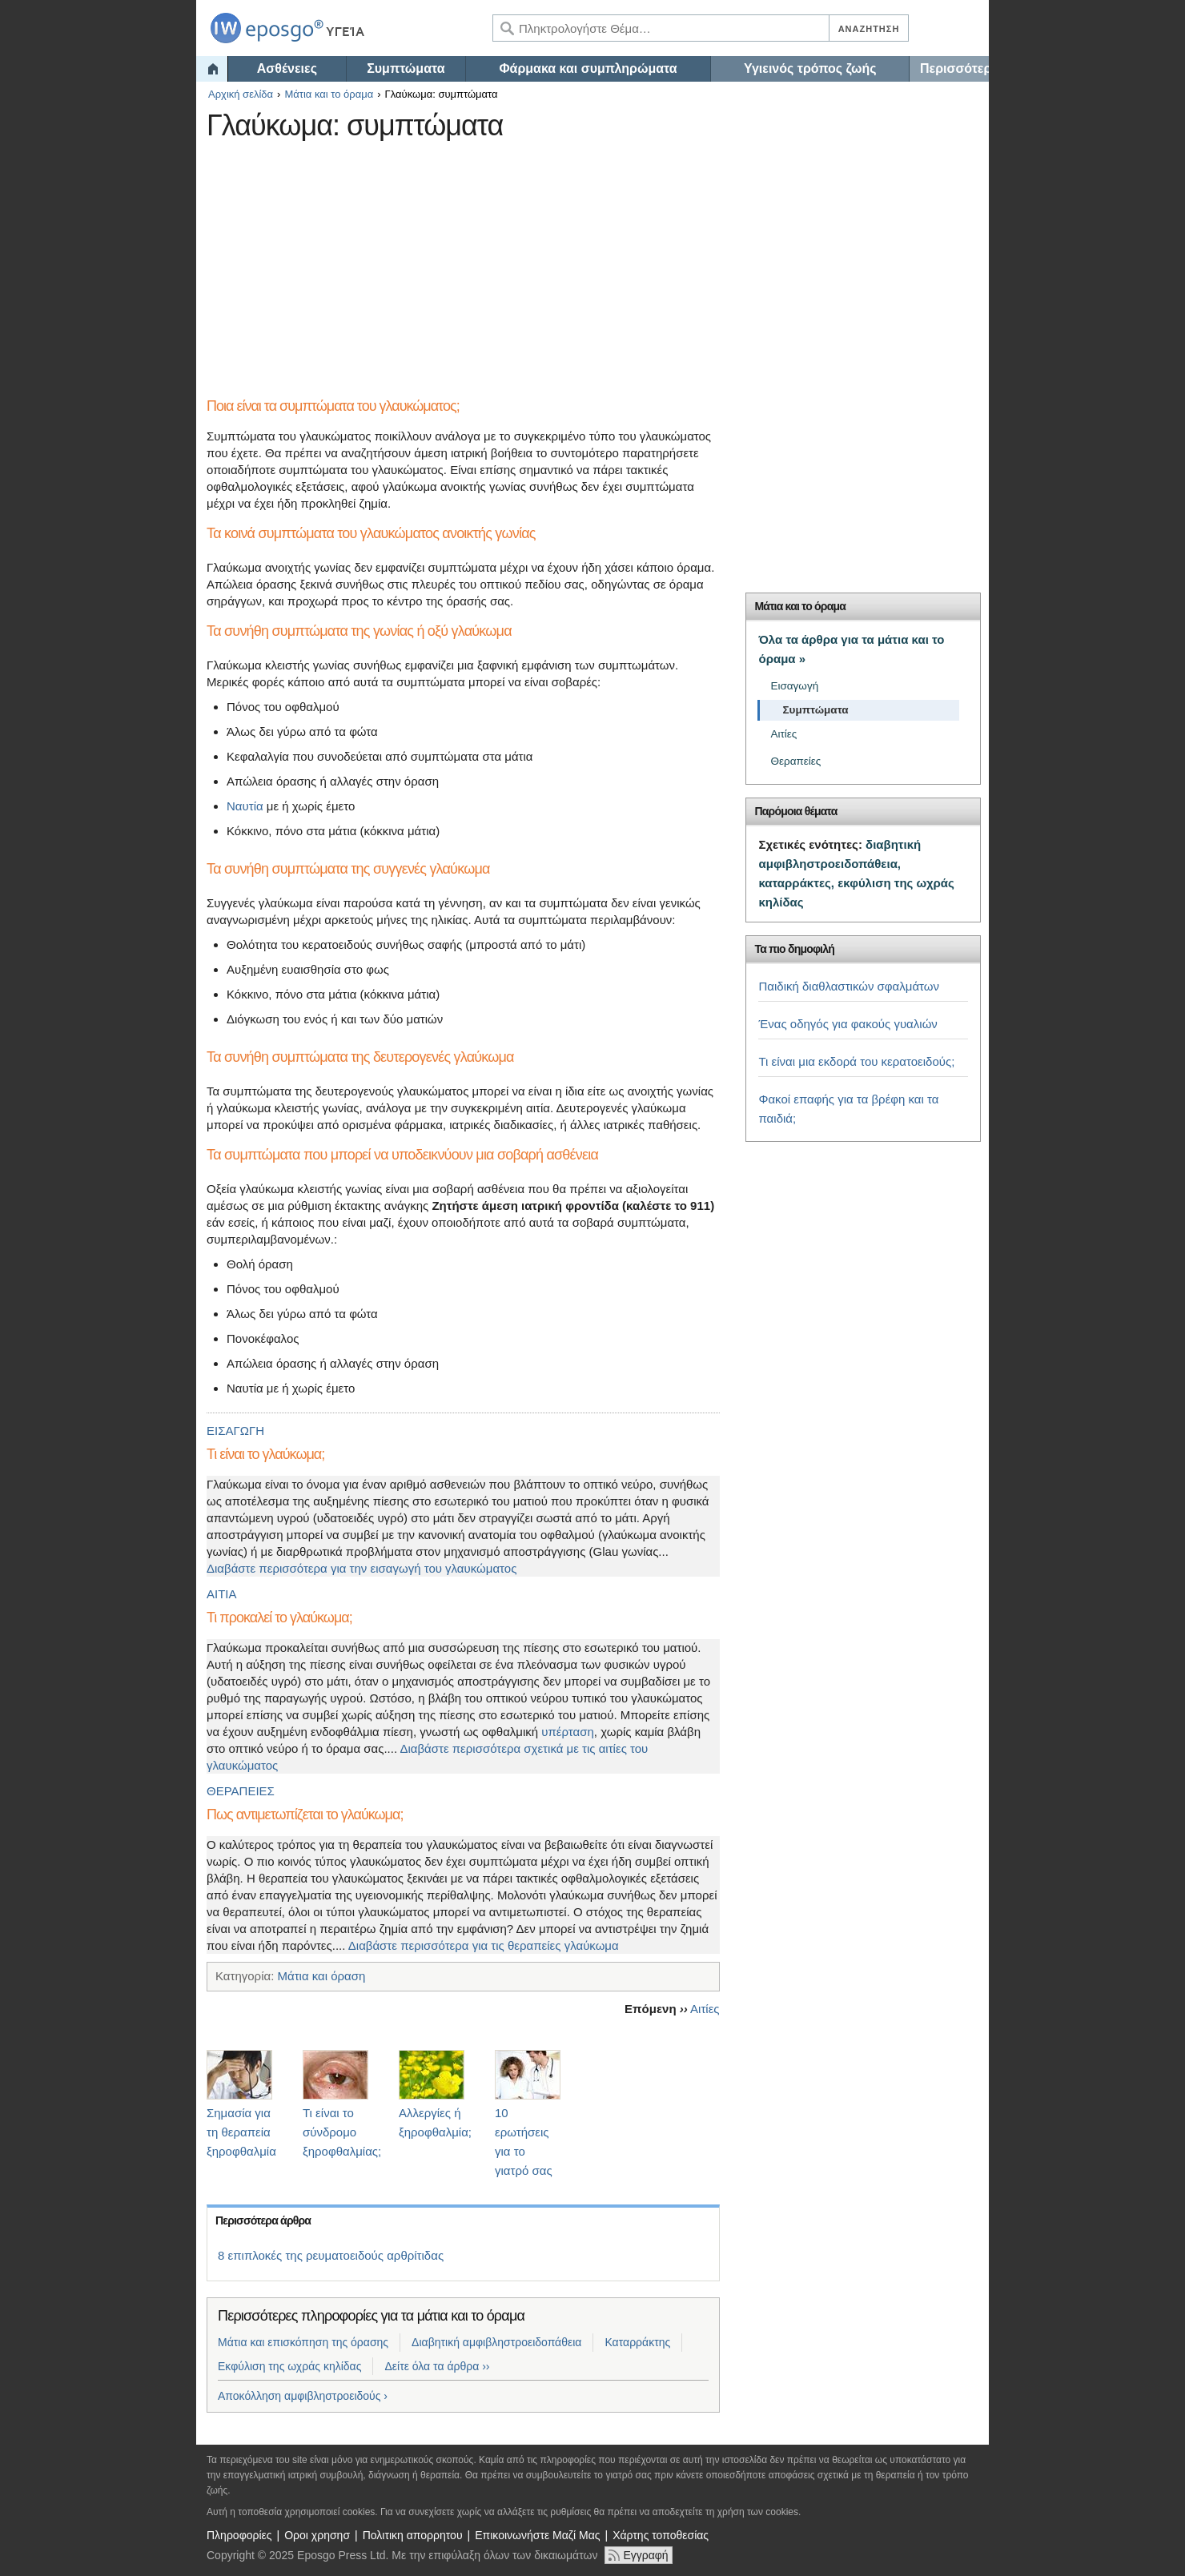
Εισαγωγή (794, 686)
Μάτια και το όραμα (328, 94)
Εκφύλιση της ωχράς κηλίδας (289, 2366)
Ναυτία (245, 806)
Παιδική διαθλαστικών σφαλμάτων (848, 986)
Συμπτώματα (405, 68)
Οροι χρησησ (317, 2535)
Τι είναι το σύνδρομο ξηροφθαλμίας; (342, 2132)
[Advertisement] (499, 260)
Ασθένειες (287, 68)
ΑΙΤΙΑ (222, 1594)
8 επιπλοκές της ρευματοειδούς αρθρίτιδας (331, 2255)
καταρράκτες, (796, 883)
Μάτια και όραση (321, 1976)
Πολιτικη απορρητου (413, 2535)
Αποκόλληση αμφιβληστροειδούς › (303, 2395)
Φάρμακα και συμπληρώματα (588, 68)
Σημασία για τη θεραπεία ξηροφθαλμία (241, 2132)
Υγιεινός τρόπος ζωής (810, 68)
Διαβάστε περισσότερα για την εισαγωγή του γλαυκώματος (361, 1568)
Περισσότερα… (954, 68)
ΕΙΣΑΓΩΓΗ (235, 1430)
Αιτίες (705, 2008)
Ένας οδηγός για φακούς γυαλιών (847, 1024)
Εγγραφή (645, 2555)
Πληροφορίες (239, 2535)
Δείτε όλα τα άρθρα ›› (436, 2366)
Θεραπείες (795, 761)
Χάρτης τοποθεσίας (661, 2535)
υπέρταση (567, 1731)
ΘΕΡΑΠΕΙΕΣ (241, 1791)
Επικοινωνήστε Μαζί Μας (537, 2535)
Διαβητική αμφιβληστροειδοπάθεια (496, 2342)
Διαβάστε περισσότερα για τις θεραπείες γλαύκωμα (483, 1945)
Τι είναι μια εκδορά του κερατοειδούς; (856, 1061)
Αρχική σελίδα (240, 94)
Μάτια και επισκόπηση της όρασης (303, 2342)
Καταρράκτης (637, 2342)
